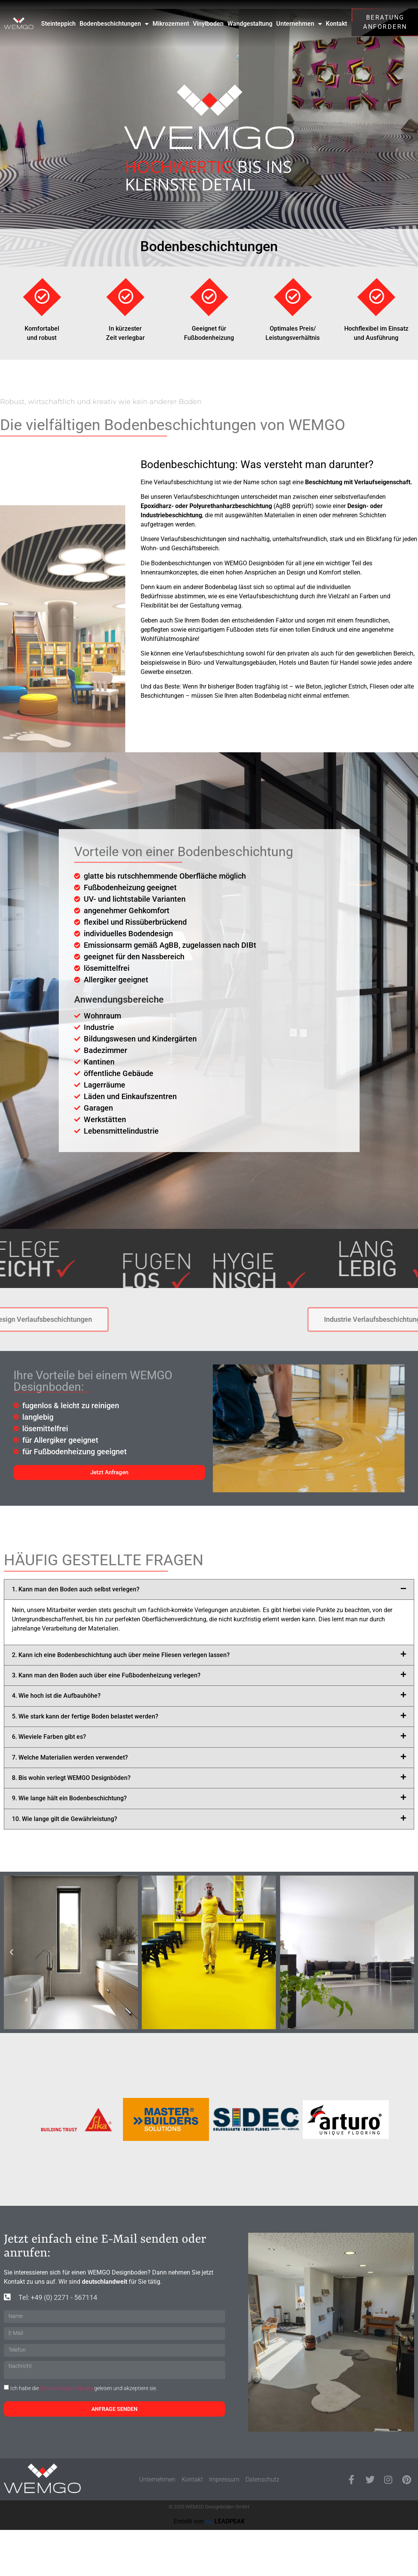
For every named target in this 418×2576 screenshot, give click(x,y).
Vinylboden (208, 23)
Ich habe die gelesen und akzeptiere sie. (83, 2388)
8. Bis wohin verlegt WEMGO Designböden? (71, 1777)
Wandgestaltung (249, 23)
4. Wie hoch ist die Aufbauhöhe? (56, 1695)
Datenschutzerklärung (66, 2388)
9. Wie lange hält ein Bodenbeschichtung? (69, 1798)
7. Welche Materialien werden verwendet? (70, 1757)
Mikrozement (171, 23)
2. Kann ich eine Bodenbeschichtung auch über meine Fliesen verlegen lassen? (121, 1655)
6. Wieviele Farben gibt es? (49, 1736)
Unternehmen (299, 24)
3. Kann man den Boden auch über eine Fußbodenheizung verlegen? (106, 1675)
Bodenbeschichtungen (114, 24)
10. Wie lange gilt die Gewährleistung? (64, 1819)
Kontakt (336, 23)
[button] (209, 1589)
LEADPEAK (225, 2521)
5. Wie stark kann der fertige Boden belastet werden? (85, 1716)
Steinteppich (58, 23)
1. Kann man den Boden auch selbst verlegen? (75, 1589)
